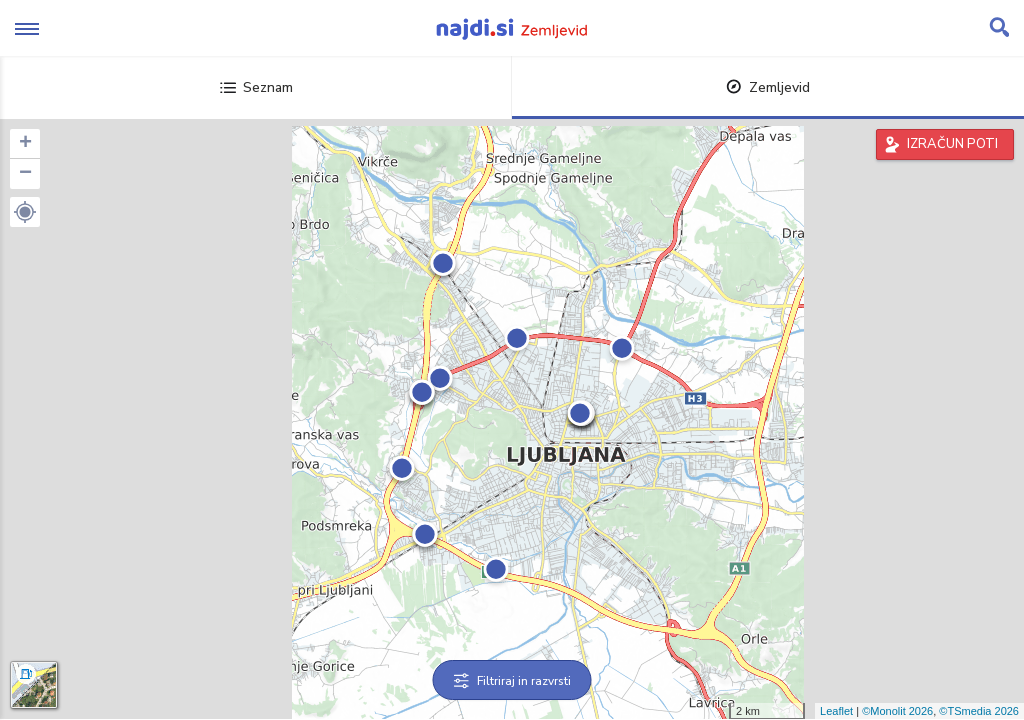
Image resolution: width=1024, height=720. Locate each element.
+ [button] (25, 144)
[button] (25, 212)
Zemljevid (768, 87)
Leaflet (836, 711)
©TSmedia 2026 (979, 711)
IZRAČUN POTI (952, 144)
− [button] (25, 174)
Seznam (256, 87)
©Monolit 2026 (897, 711)
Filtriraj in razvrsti (512, 681)
